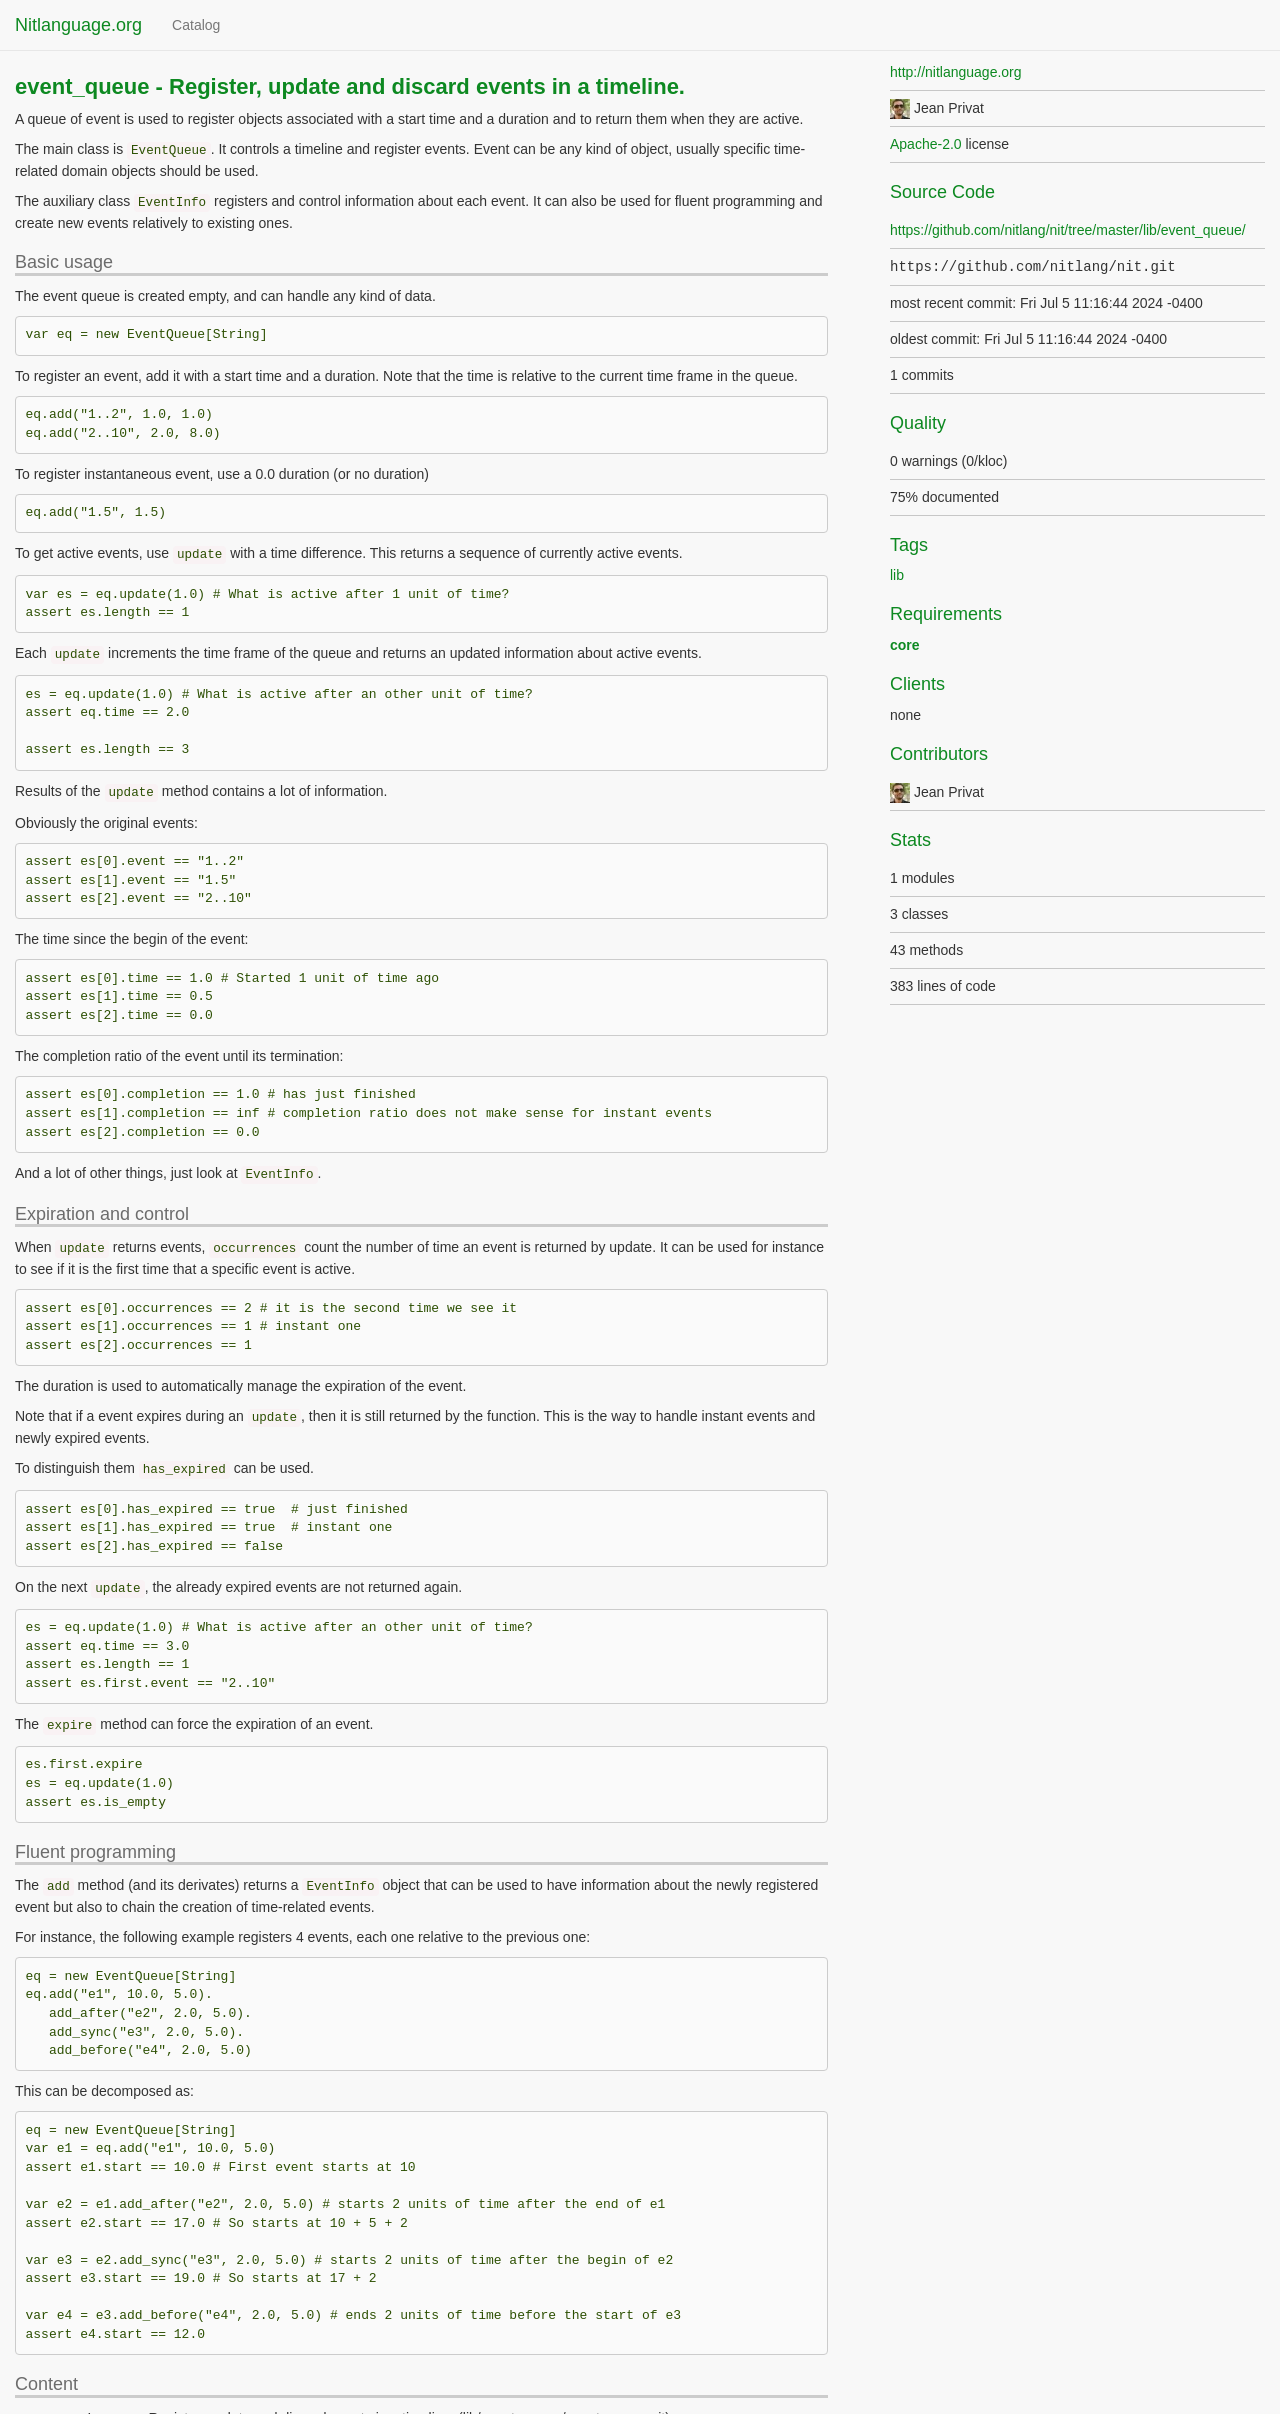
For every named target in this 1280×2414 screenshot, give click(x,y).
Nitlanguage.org (78, 25)
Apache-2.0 (926, 144)
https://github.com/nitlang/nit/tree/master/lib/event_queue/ (1068, 230)
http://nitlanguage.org (956, 72)
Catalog (196, 25)
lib (897, 575)
